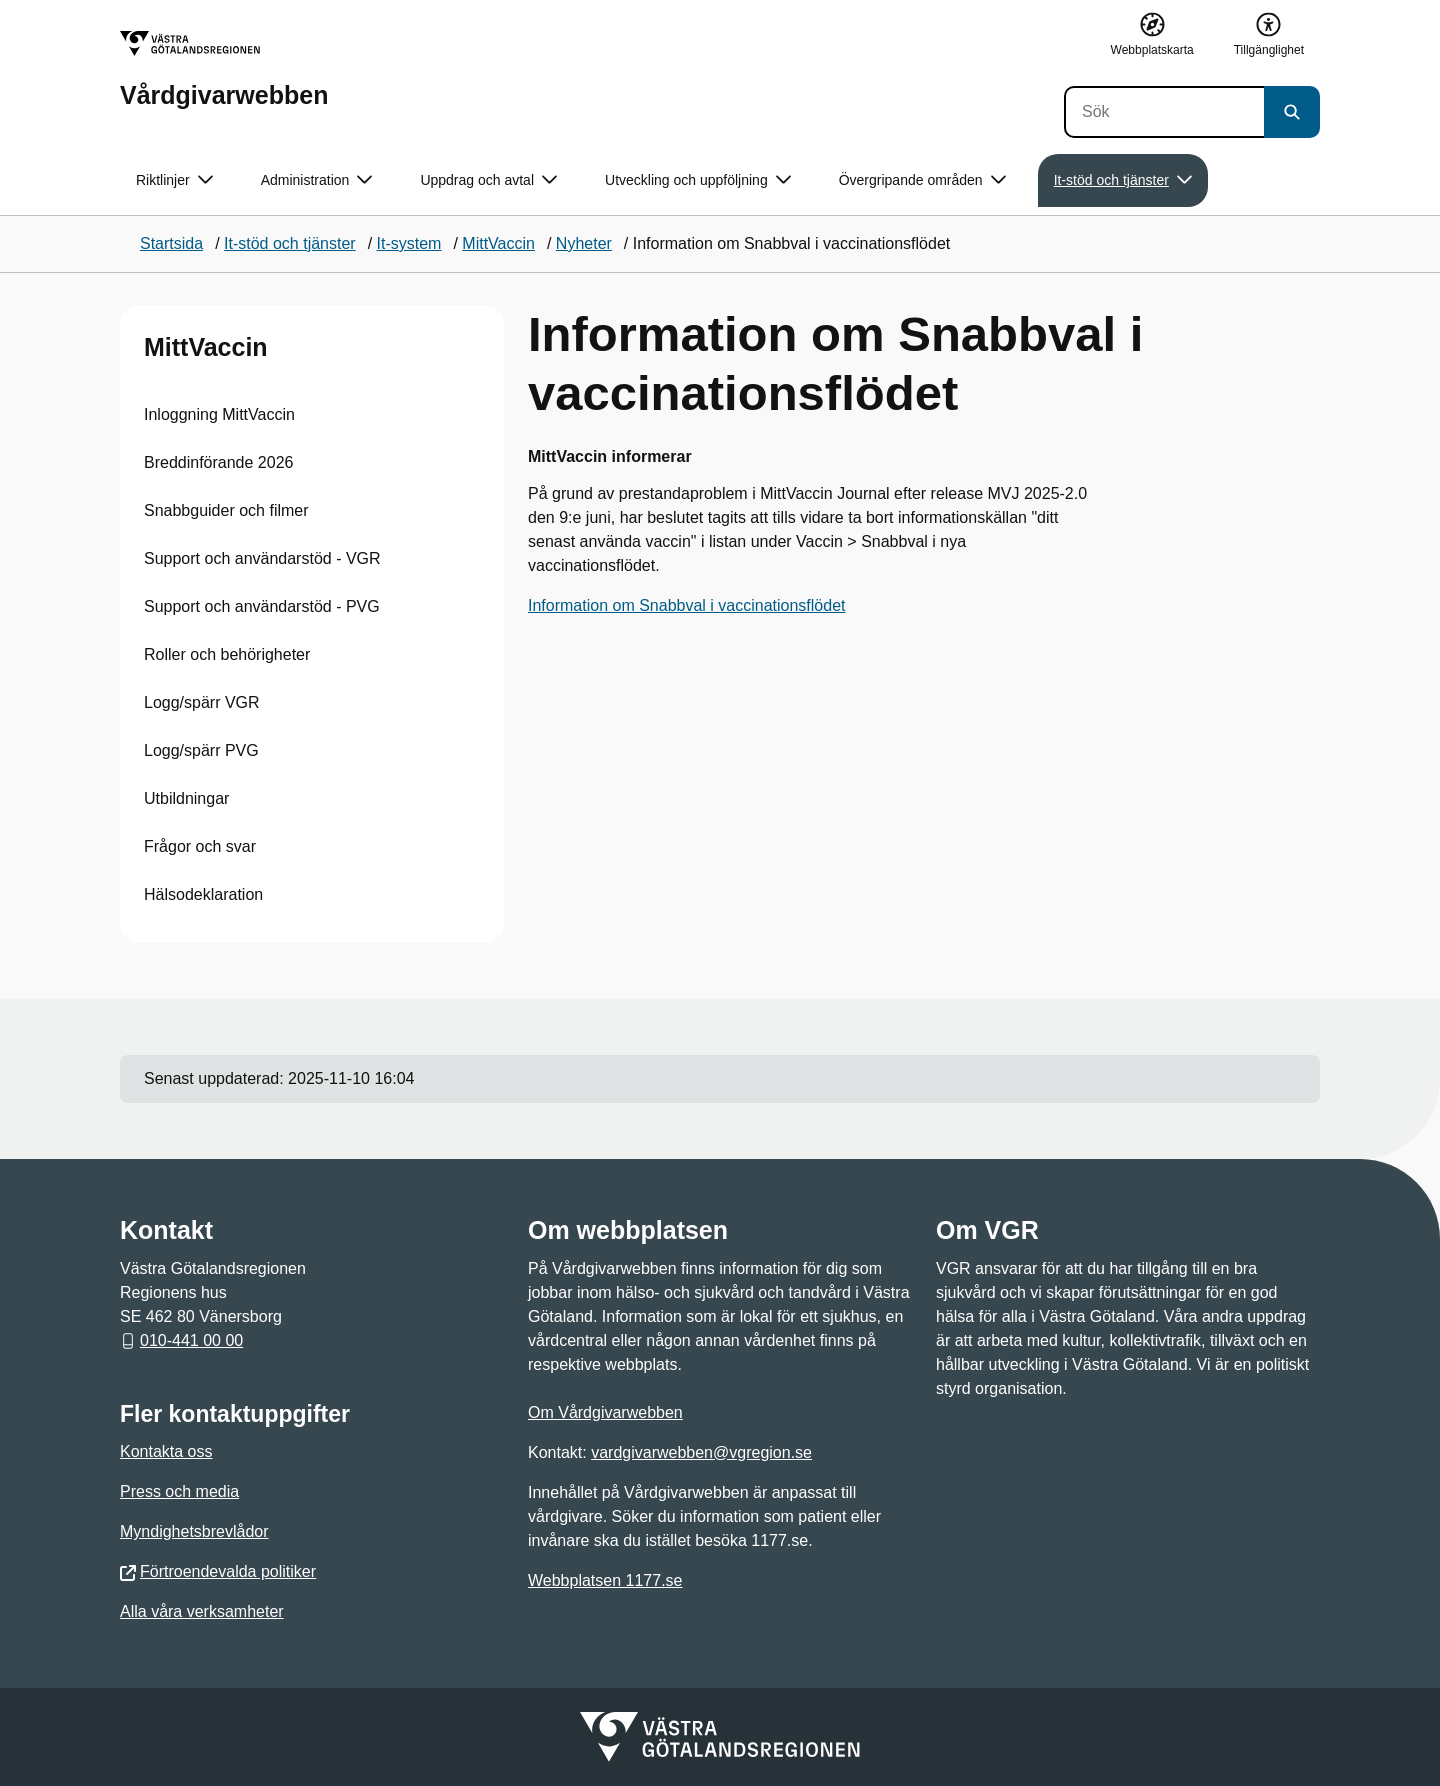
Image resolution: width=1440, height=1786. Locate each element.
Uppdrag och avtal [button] (488, 180)
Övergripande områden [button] (922, 180)
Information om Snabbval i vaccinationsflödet (687, 605)
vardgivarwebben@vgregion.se (701, 1452)
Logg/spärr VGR (202, 702)
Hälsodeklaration (203, 894)
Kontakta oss (166, 1451)
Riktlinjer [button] (174, 180)
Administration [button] (317, 180)
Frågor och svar (200, 846)
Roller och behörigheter (227, 654)
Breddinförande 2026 (218, 462)
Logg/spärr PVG (201, 750)
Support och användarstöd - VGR (262, 558)
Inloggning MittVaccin (219, 414)
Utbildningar (186, 798)
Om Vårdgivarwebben (605, 1412)
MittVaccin (206, 347)
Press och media (179, 1491)
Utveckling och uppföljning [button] (698, 180)
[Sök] (1164, 112)
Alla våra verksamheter (202, 1611)
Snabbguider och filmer (226, 510)
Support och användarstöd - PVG (262, 606)
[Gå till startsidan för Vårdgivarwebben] (224, 69)
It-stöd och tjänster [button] (1123, 180)
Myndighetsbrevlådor (194, 1531)
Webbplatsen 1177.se (605, 1580)
